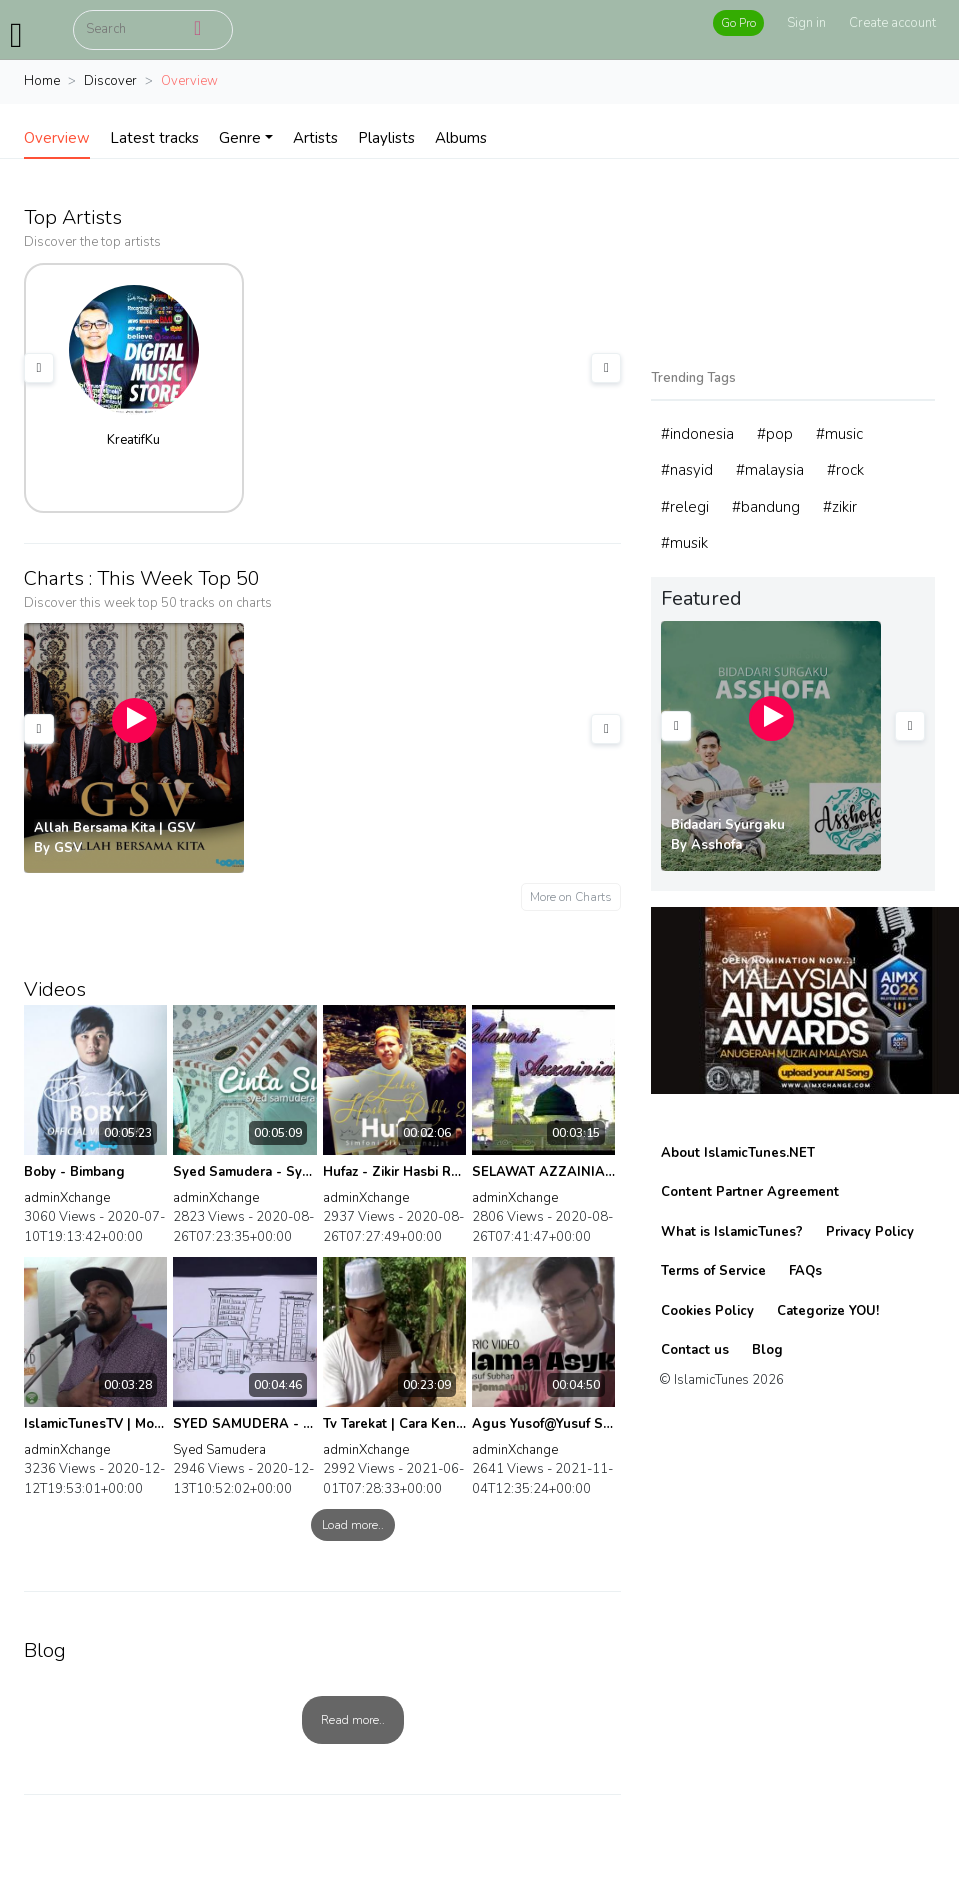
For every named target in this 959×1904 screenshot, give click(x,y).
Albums (461, 138)
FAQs (805, 1271)
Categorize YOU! (828, 1311)
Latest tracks (154, 138)
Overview (57, 138)
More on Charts (571, 897)
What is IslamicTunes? (732, 1232)
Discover (110, 81)
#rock (845, 470)
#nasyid (687, 470)
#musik (684, 543)
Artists (315, 138)
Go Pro (738, 23)
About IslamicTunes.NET (738, 1153)
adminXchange (67, 1198)
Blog (767, 1350)
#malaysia (770, 470)
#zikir (840, 507)
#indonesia (697, 434)
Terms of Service (713, 1271)
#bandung (766, 507)
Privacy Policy (870, 1232)
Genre (240, 138)
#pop (775, 434)
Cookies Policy (707, 1311)
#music (839, 434)
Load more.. (353, 1525)
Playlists (386, 138)
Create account (892, 23)
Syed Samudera (219, 1450)
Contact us (695, 1350)
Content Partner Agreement (750, 1192)
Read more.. (353, 1720)
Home (42, 81)
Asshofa (716, 845)
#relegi (685, 507)
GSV (68, 848)
